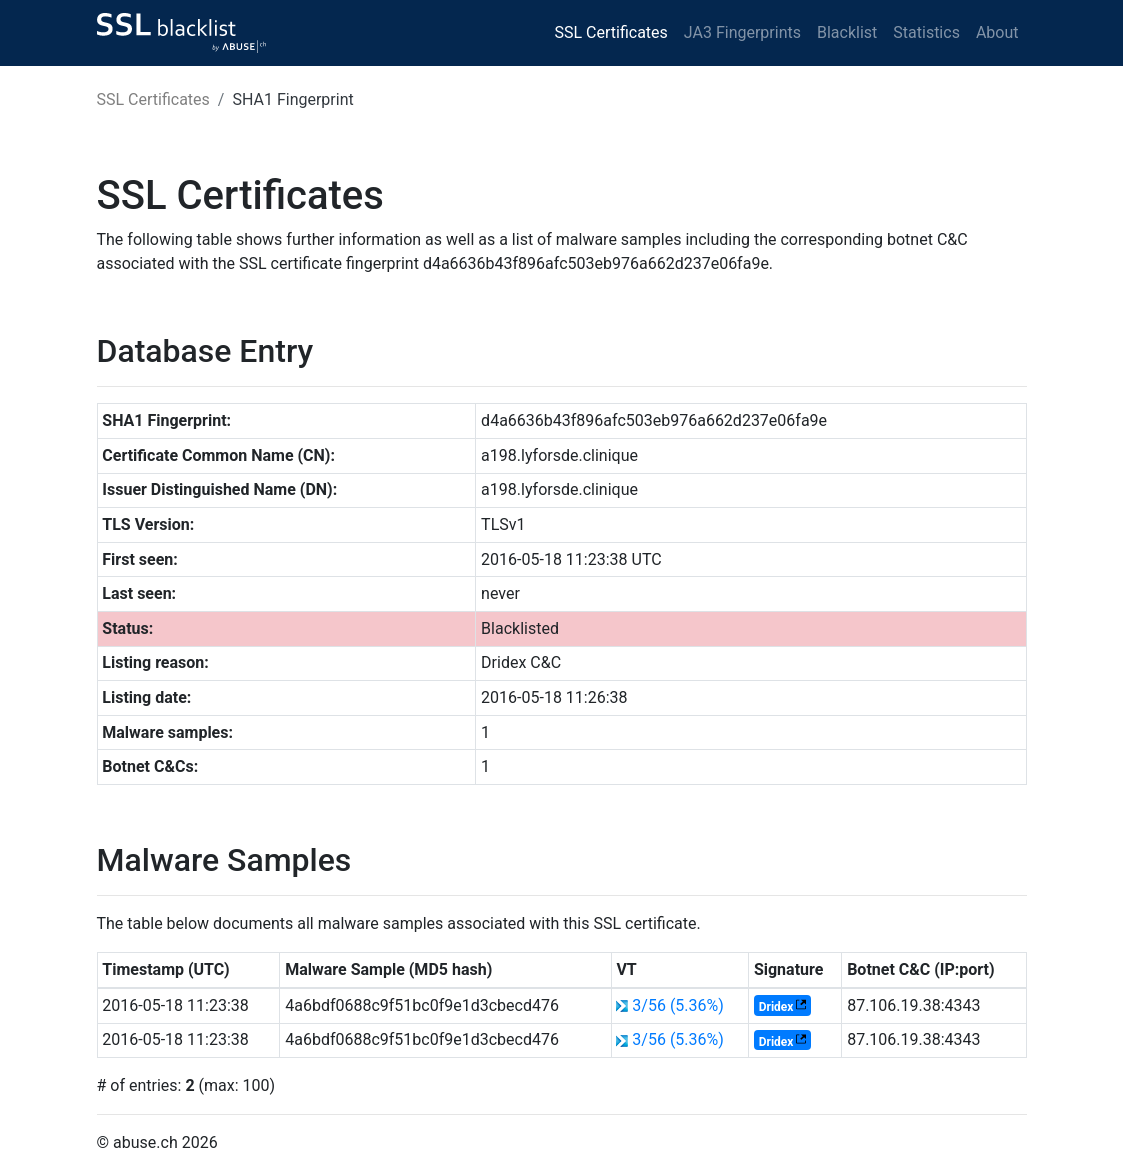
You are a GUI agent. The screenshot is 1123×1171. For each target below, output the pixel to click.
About (997, 32)
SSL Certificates (611, 32)
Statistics (926, 32)
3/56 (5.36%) (678, 1005)
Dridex (776, 1007)
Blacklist (847, 32)
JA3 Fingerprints (742, 32)
